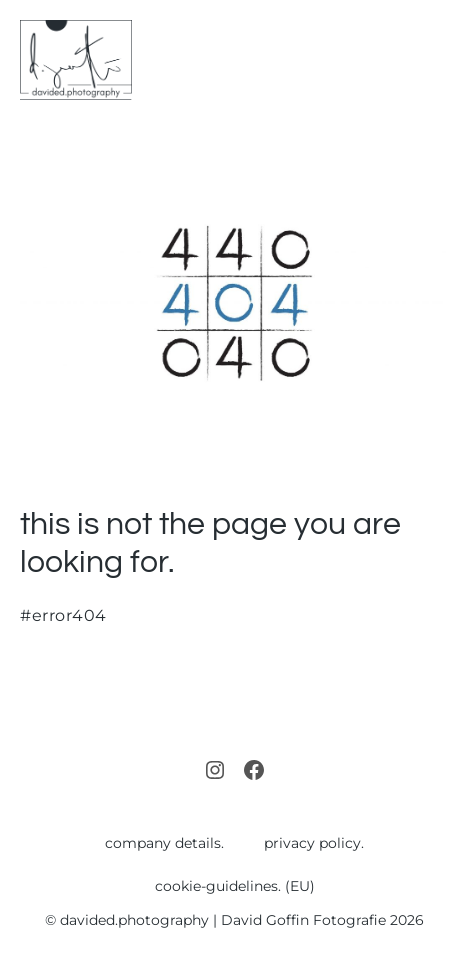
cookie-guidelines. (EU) (235, 886)
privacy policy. (314, 843)
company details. (164, 843)
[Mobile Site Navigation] (441, 60)
